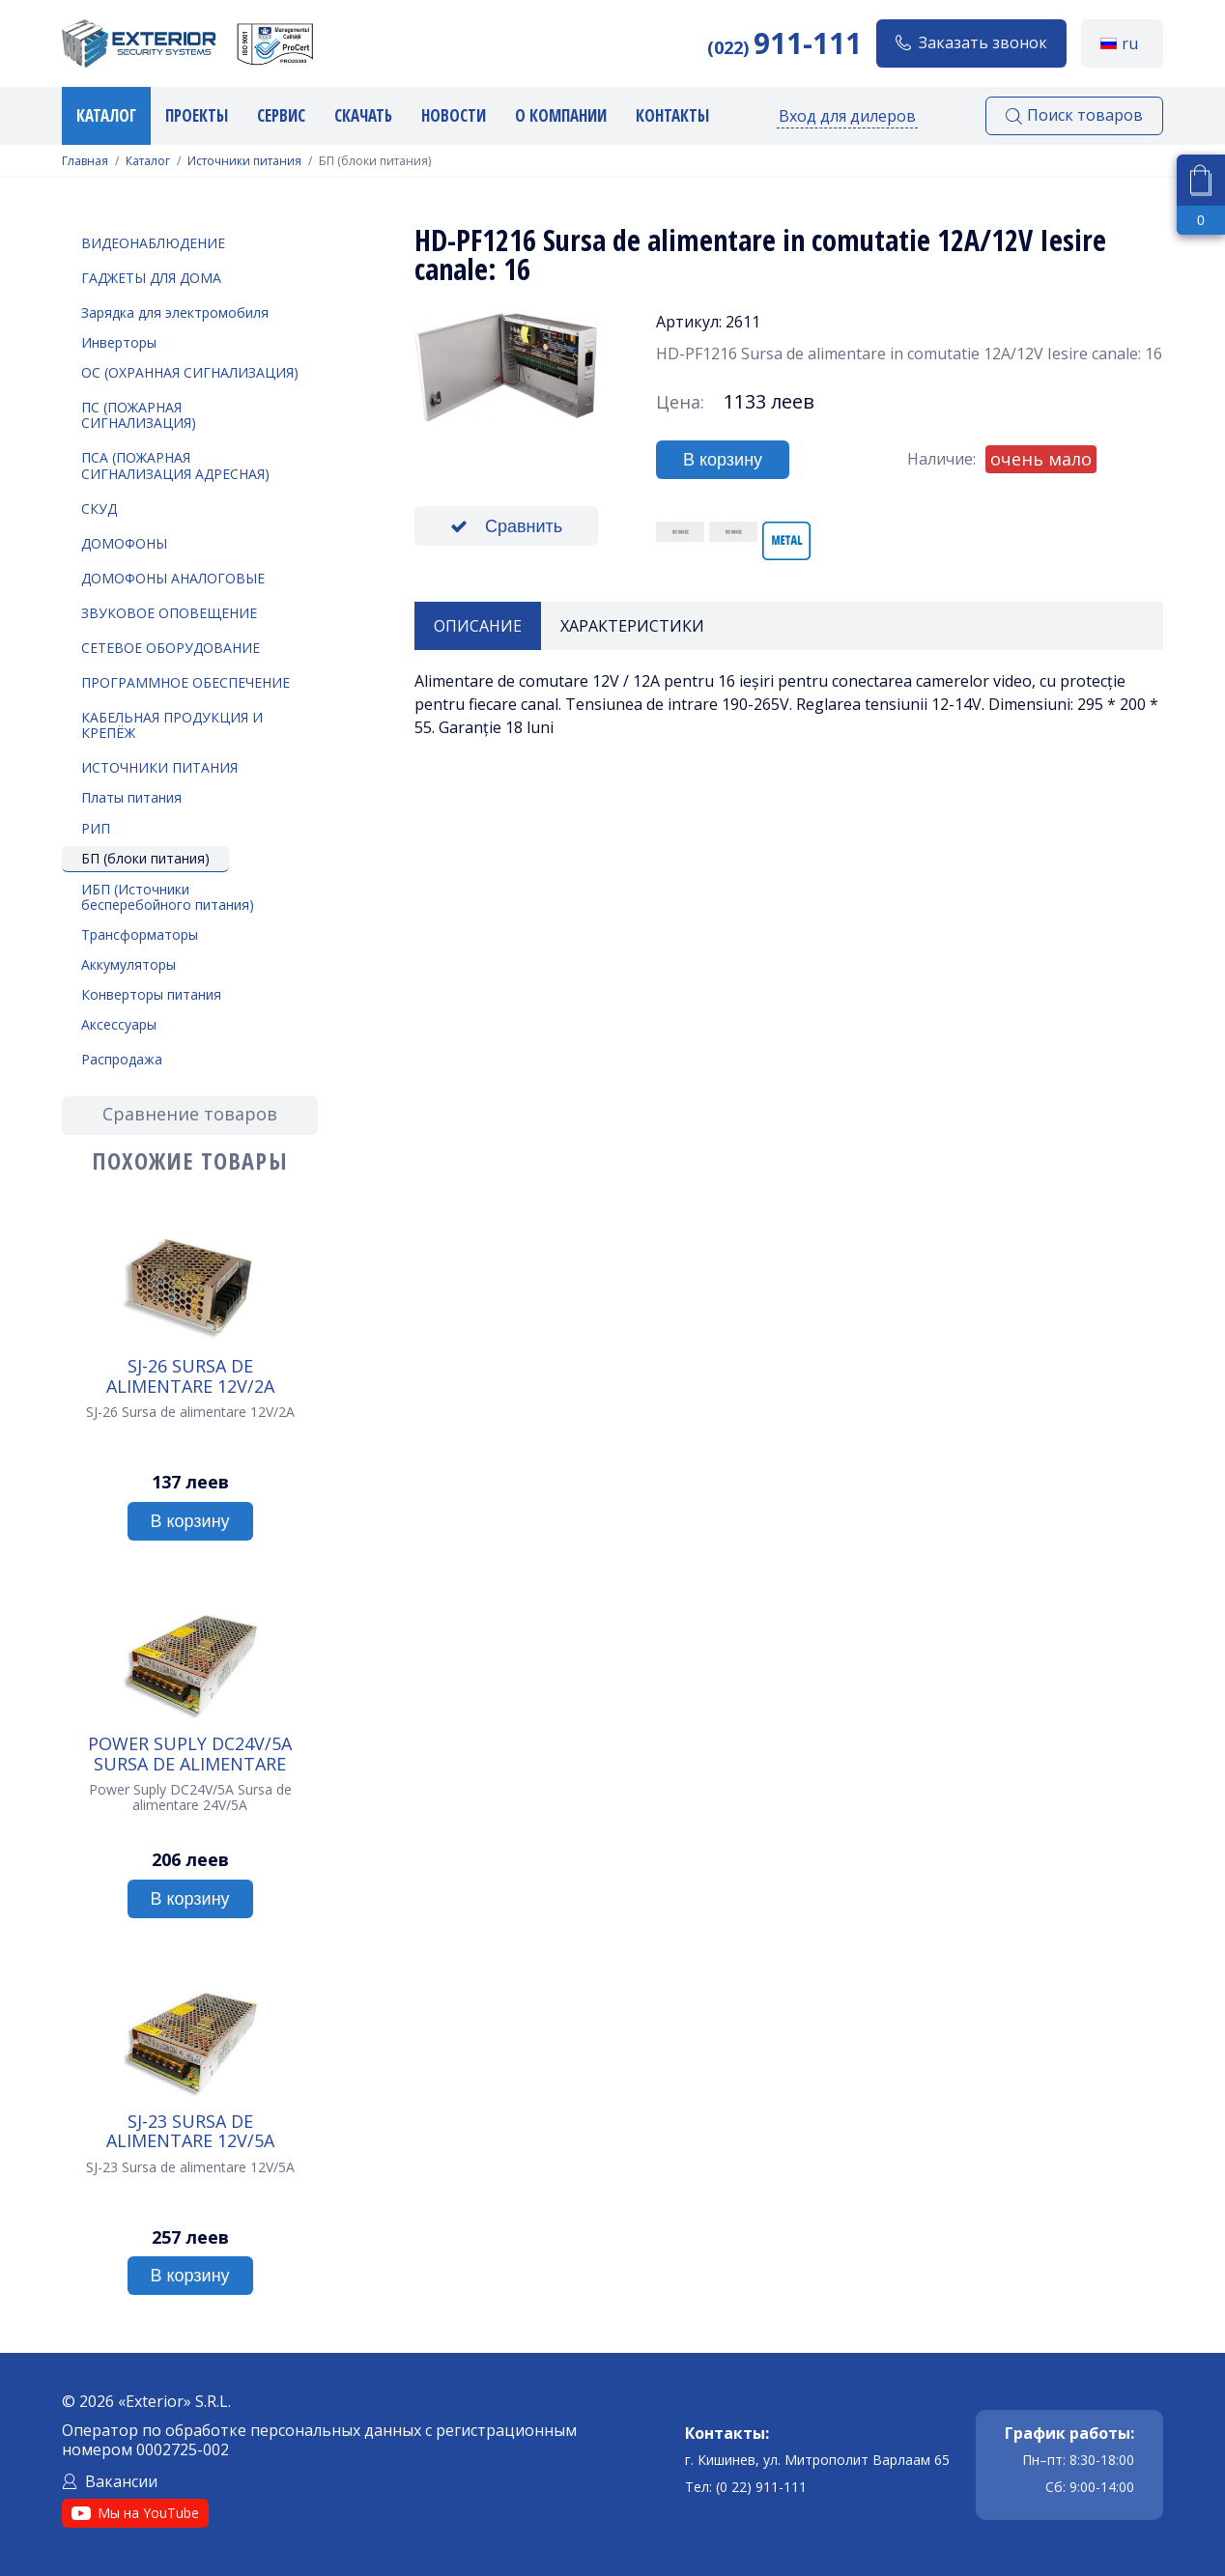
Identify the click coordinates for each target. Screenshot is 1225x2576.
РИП (95, 828)
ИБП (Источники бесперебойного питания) (167, 897)
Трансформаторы (139, 934)
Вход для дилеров (847, 116)
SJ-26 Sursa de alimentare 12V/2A (190, 1375)
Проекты (196, 115)
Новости (453, 115)
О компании (561, 115)
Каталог (106, 115)
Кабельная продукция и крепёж (172, 725)
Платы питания (131, 797)
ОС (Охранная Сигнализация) (190, 372)
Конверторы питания (151, 994)
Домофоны (124, 543)
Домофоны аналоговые (173, 578)
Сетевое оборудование (170, 647)
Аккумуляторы (128, 964)
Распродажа (121, 1059)
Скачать (363, 115)
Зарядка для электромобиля (175, 312)
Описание (478, 626)
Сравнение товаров (189, 1113)
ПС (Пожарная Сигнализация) (138, 415)
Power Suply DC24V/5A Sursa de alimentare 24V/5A (190, 1753)
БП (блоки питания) (145, 858)
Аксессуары (119, 1024)
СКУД (99, 508)
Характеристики (632, 626)
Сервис (281, 115)
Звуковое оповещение (169, 613)
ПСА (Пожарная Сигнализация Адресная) (175, 465)
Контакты (672, 115)
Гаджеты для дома (151, 278)
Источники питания (244, 161)
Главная (85, 161)
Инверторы (119, 342)
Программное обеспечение (185, 682)
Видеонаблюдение (153, 243)
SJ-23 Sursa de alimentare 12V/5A (190, 2130)
